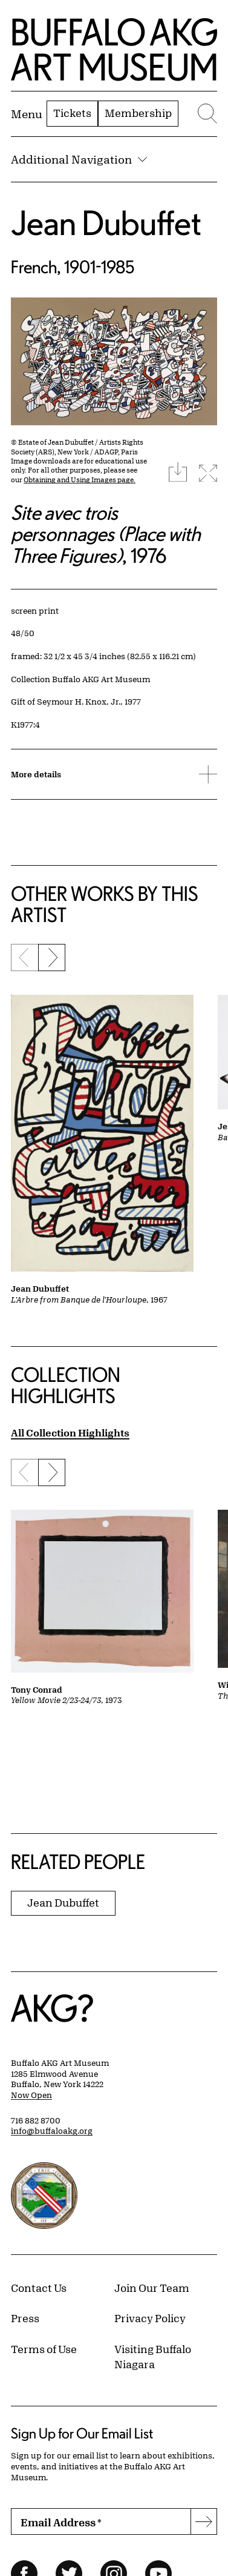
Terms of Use (44, 2349)
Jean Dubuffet (106, 222)
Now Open (31, 2095)
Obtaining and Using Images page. (79, 479)
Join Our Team (151, 2288)
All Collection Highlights (70, 1432)
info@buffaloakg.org (52, 2131)
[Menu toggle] (26, 114)
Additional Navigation (79, 159)
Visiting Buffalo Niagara (152, 2357)
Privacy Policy (150, 2318)
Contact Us (39, 2288)
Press (25, 2318)
